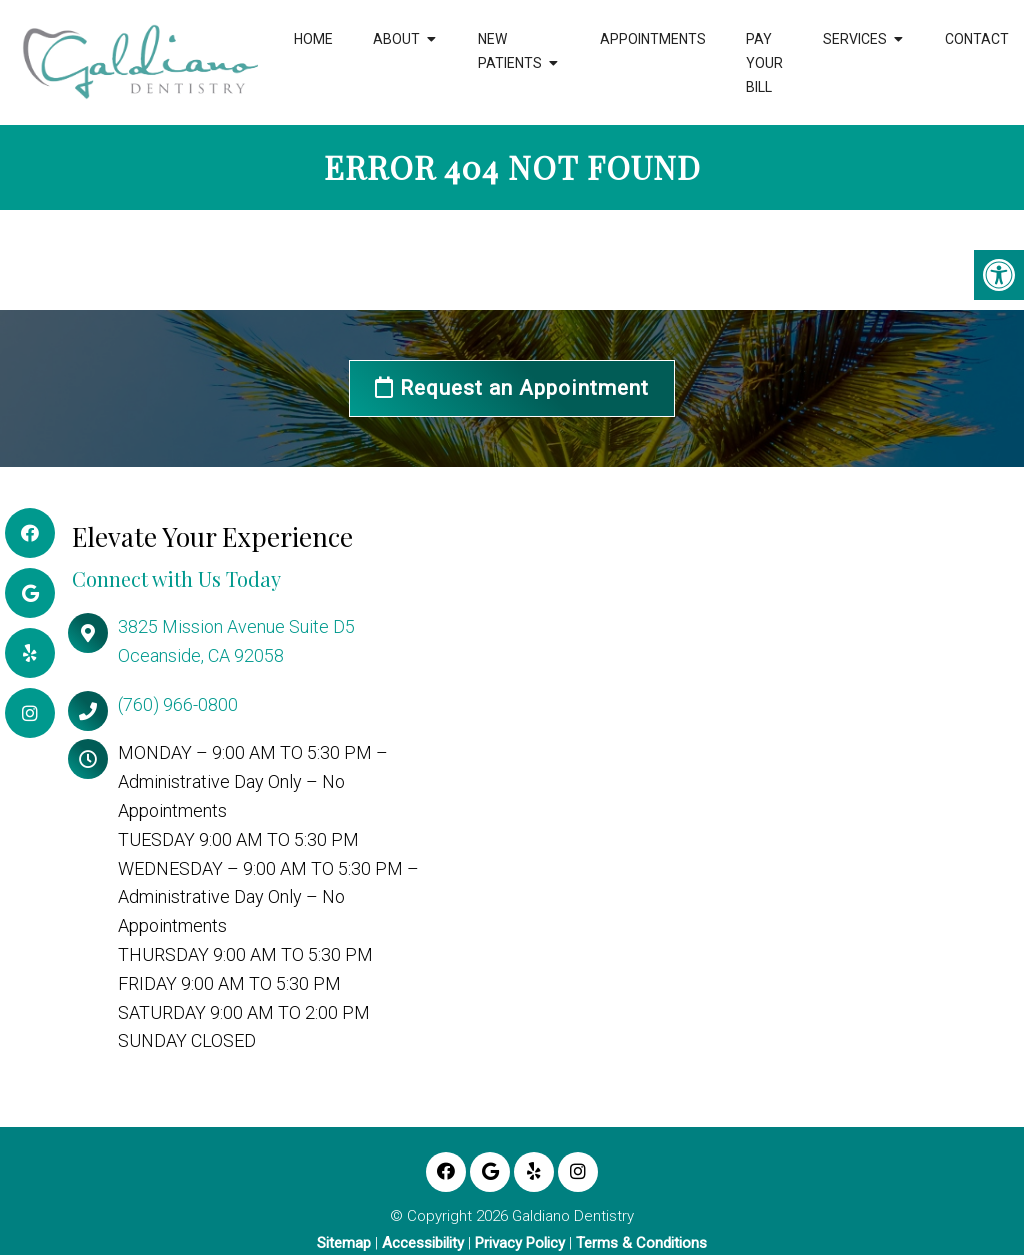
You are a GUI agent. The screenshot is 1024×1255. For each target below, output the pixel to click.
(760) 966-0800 (178, 704)
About (396, 39)
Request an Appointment (512, 388)
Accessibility (423, 1243)
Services (855, 39)
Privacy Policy (520, 1243)
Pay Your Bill (764, 63)
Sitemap (344, 1243)
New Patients (510, 51)
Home (313, 39)
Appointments (653, 39)
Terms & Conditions (641, 1243)
